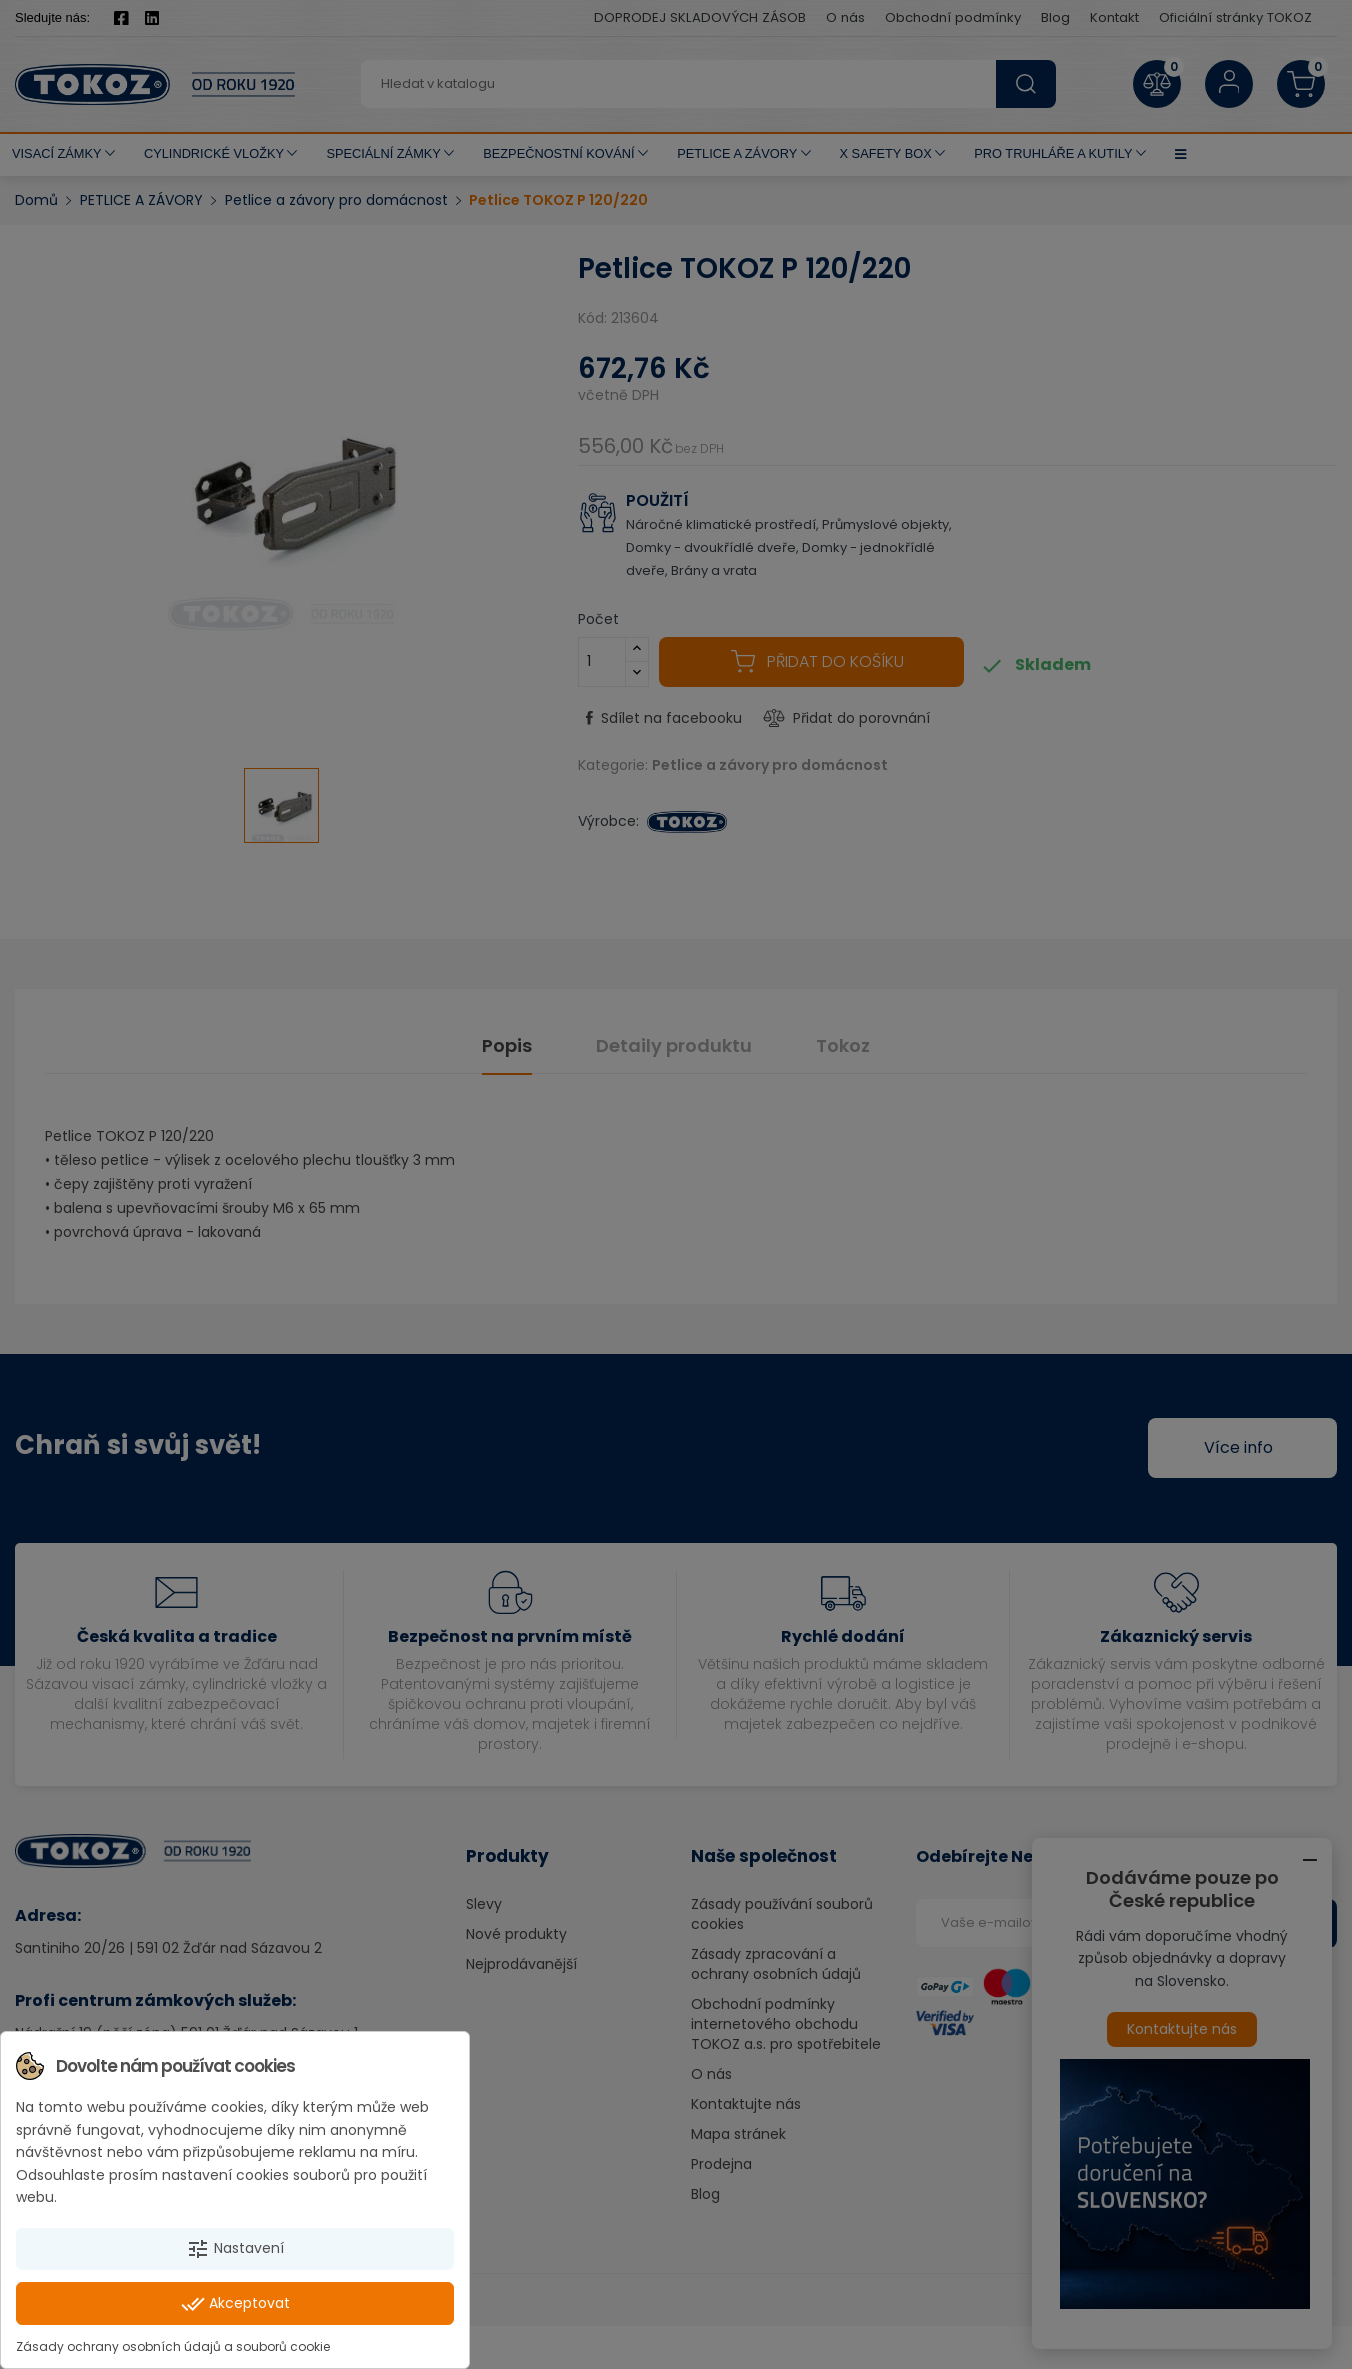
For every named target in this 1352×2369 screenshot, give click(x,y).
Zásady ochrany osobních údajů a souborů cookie (173, 2346)
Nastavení (235, 2249)
